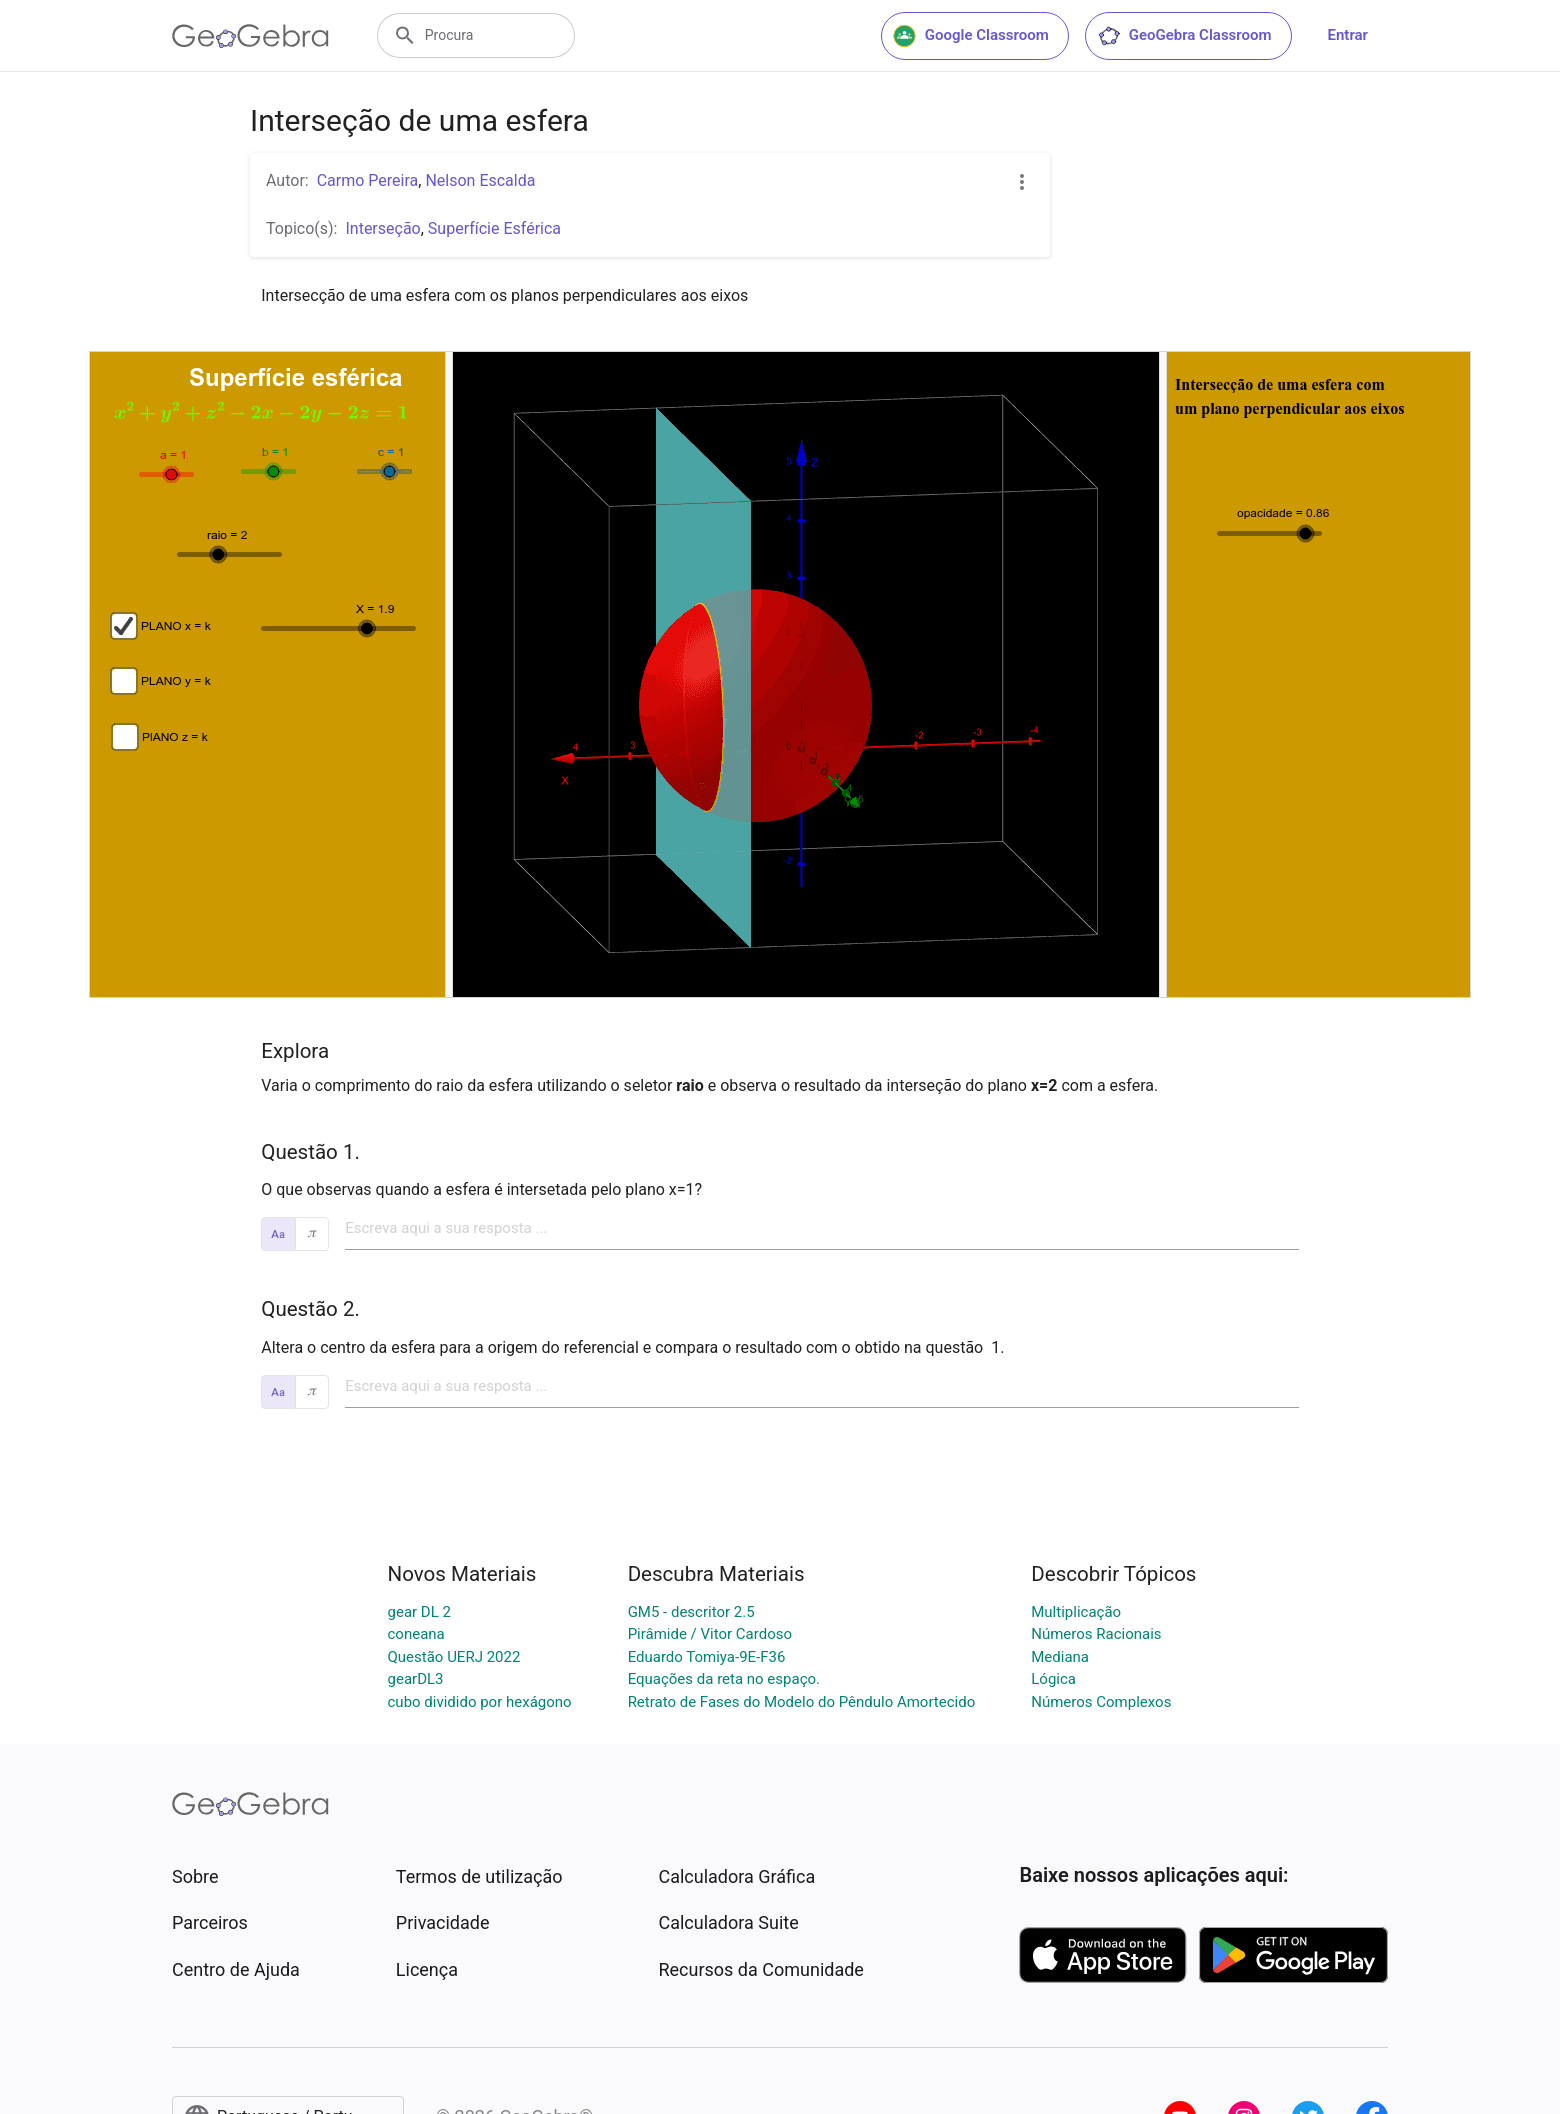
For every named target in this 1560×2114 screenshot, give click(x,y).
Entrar (1348, 35)
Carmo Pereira (368, 180)
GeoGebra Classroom (1184, 36)
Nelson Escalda (480, 180)
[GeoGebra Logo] (250, 36)
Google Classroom (971, 36)
